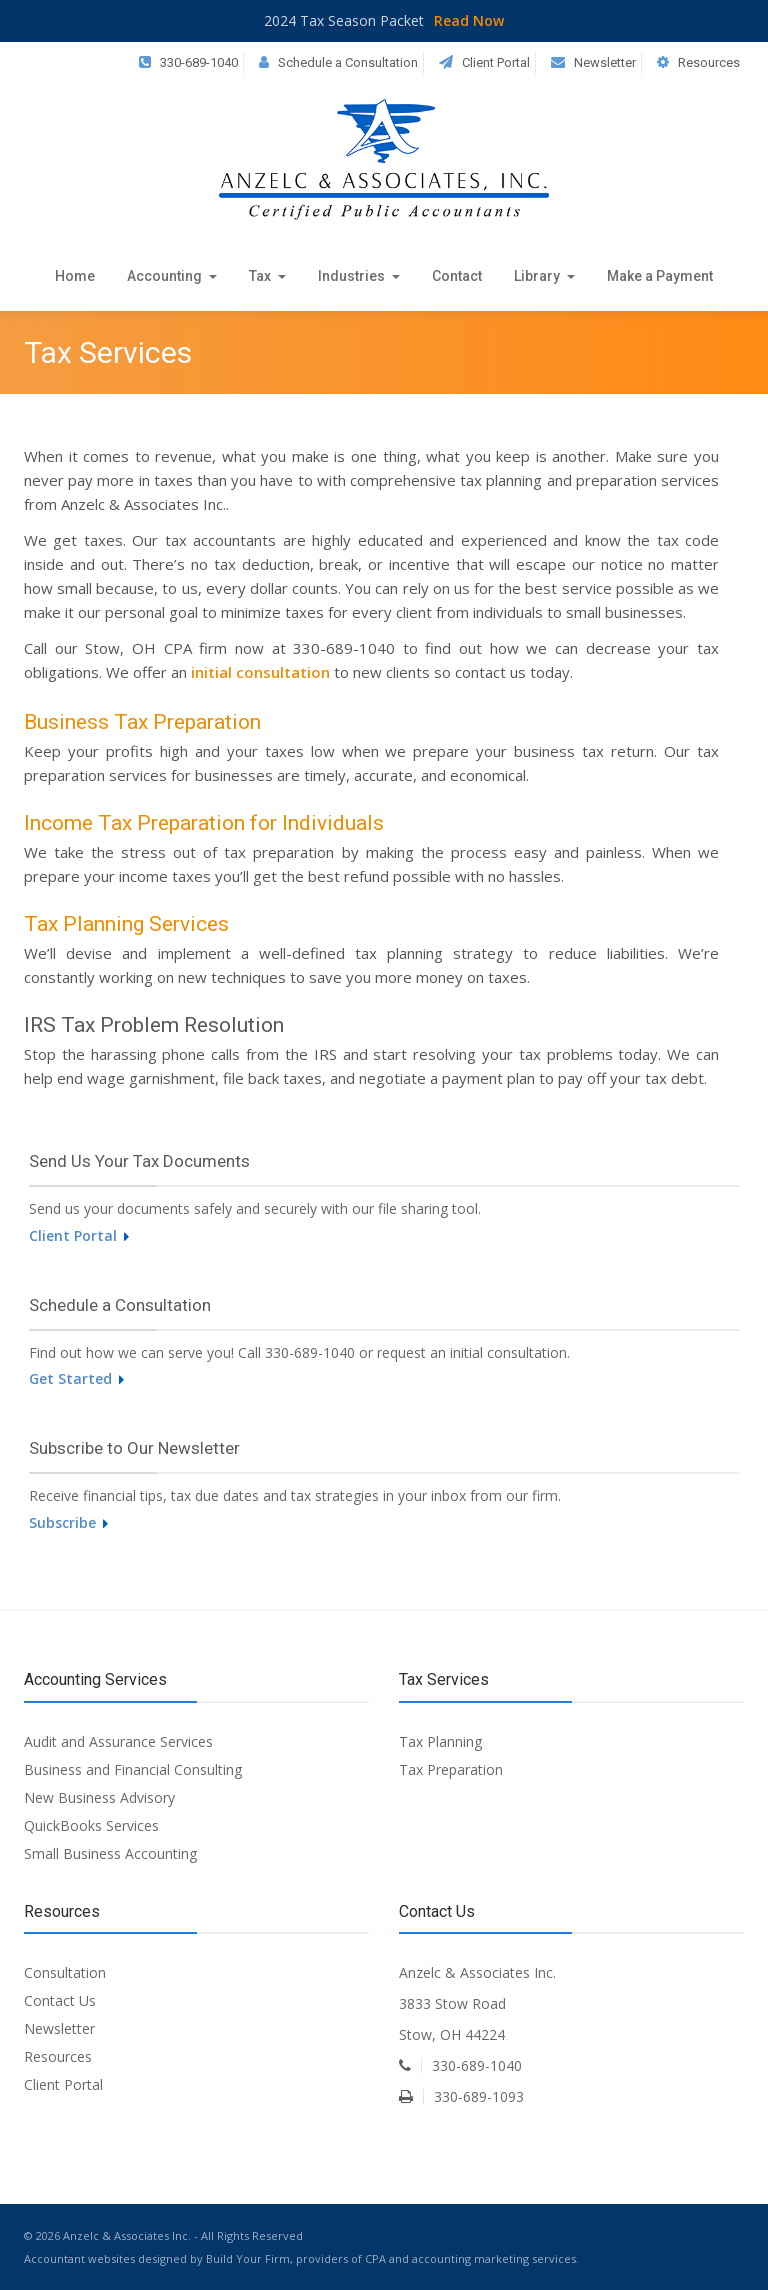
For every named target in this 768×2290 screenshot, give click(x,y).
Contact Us (60, 2000)
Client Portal (496, 62)
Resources (709, 62)
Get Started (76, 1378)
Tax (267, 276)
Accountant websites (79, 2258)
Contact (457, 276)
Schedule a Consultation (348, 62)
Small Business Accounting (110, 1853)
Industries (359, 276)
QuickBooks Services (91, 1825)
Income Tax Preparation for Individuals (204, 823)
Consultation (65, 1972)
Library (544, 276)
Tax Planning (440, 1741)
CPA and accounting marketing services (470, 2258)
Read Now (469, 20)
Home (75, 276)
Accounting (172, 276)
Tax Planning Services (126, 924)
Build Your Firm (248, 2258)
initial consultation (260, 672)
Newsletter (605, 62)
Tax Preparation (451, 1769)
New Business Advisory (99, 1797)
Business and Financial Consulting (133, 1769)
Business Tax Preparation (142, 722)
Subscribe (68, 1522)
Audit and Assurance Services (118, 1741)
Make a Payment (660, 276)
